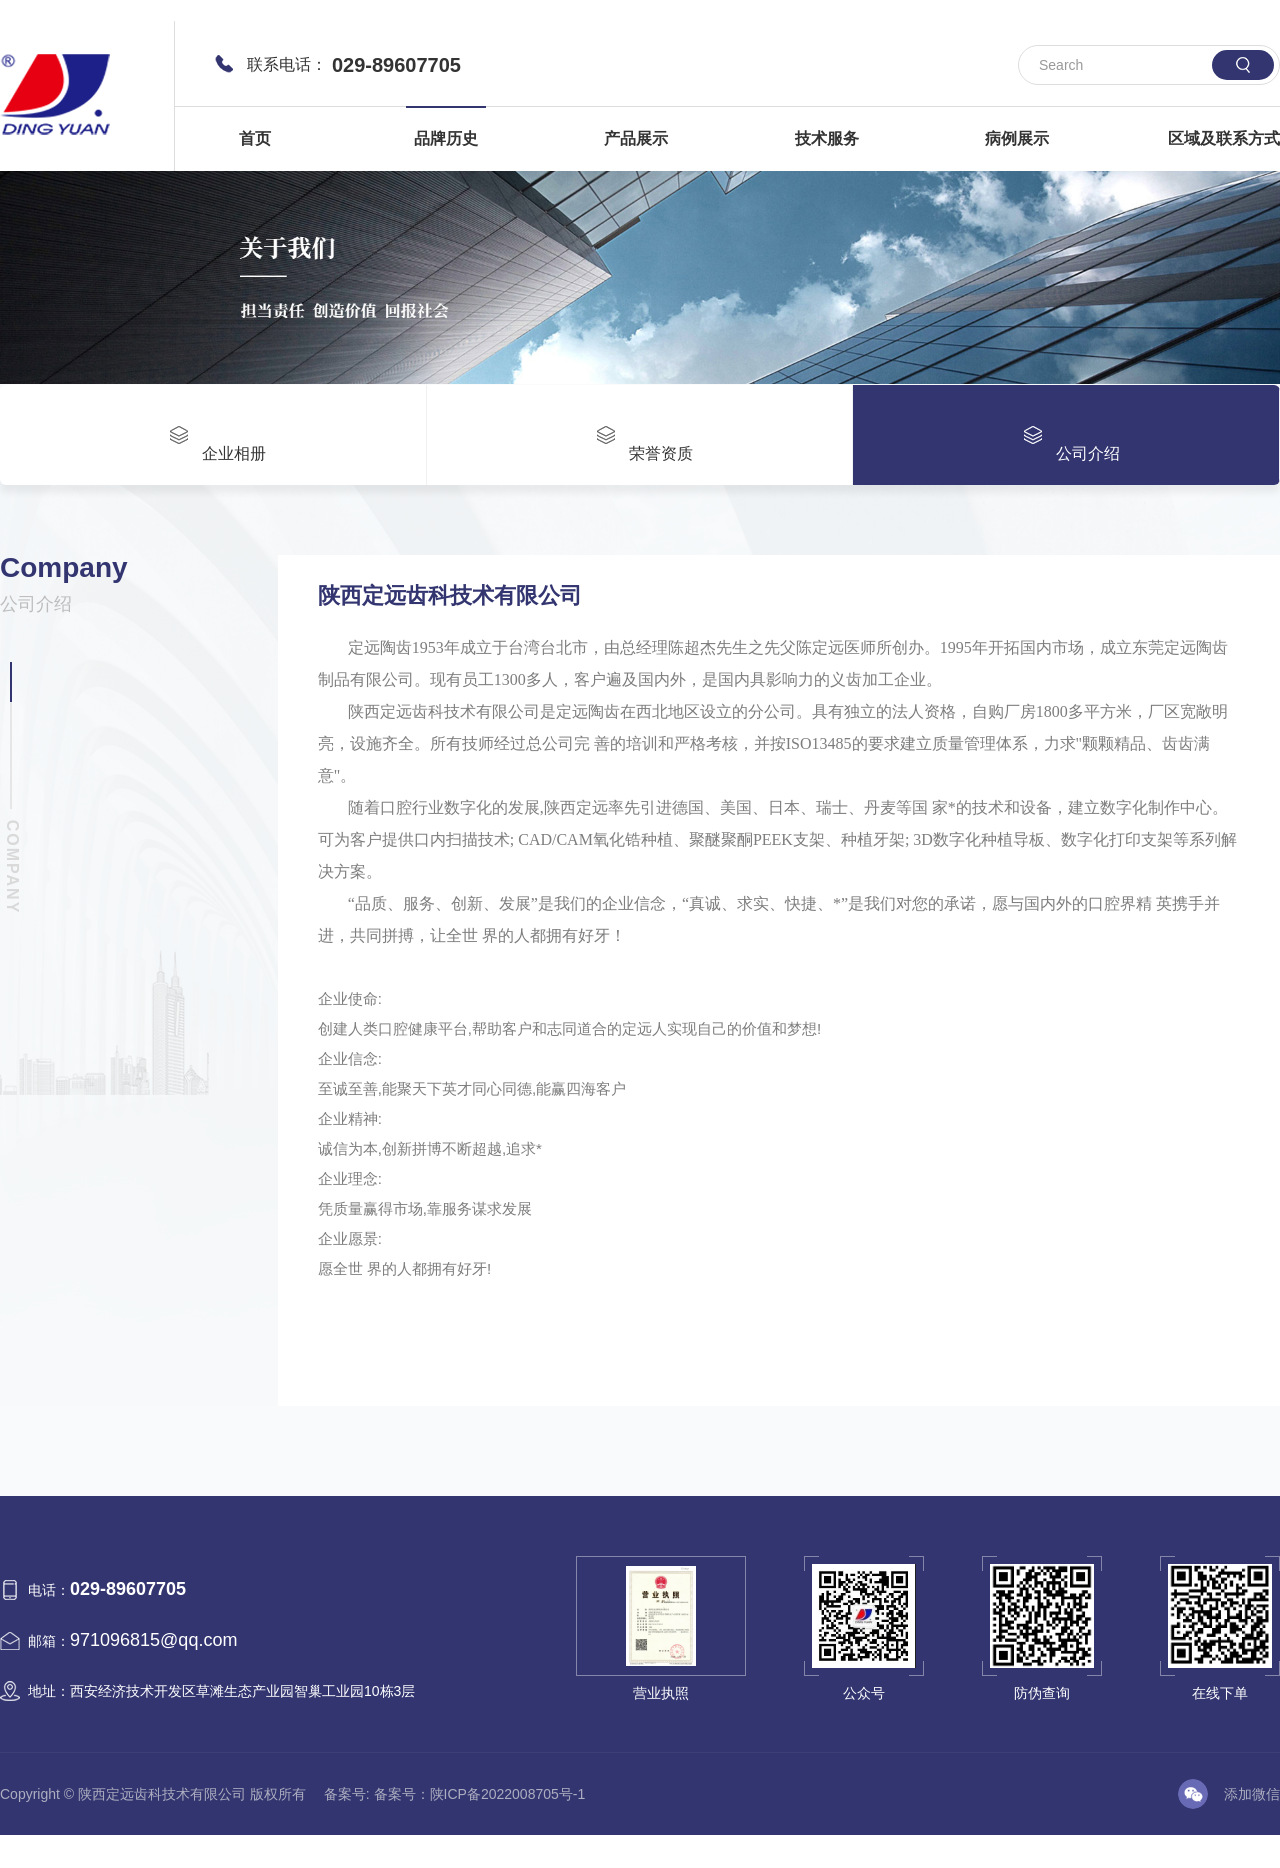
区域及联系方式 (1224, 138)
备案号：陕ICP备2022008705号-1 (480, 1791)
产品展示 (636, 138)
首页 (255, 138)
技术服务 (827, 138)
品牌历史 (446, 138)
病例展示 (1017, 138)
